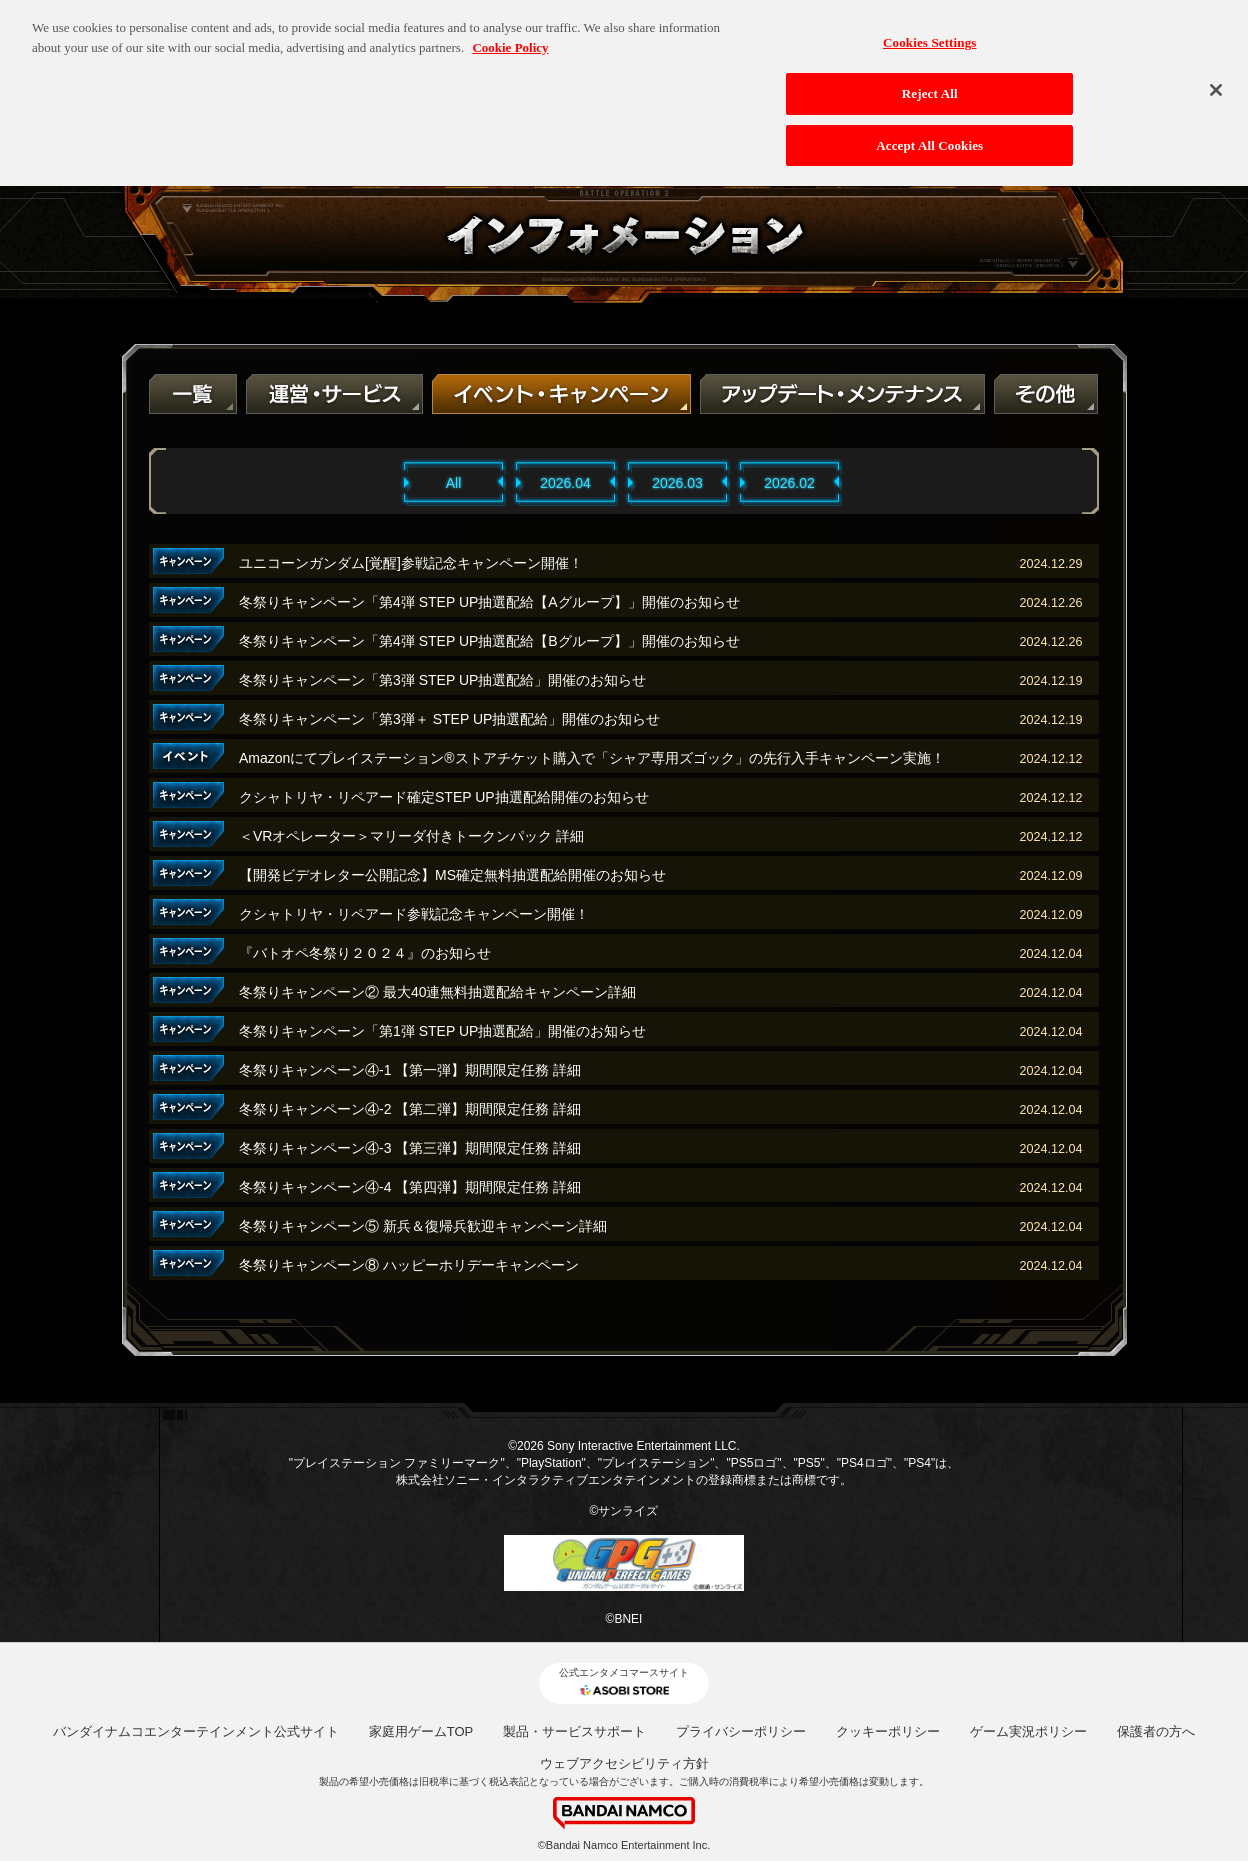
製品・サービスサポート (574, 1731)
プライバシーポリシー (741, 1731)
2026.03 (677, 483)
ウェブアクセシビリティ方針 (624, 1763)
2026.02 (789, 483)
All (454, 483)
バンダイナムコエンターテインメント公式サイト (196, 1731)
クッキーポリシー (888, 1731)
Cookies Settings (929, 31)
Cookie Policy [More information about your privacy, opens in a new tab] (510, 36)
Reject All (930, 82)
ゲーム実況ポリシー (1028, 1731)
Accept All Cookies (929, 133)
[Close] (1216, 79)
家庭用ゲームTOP (421, 1731)
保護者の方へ (1156, 1731)
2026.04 (565, 483)
